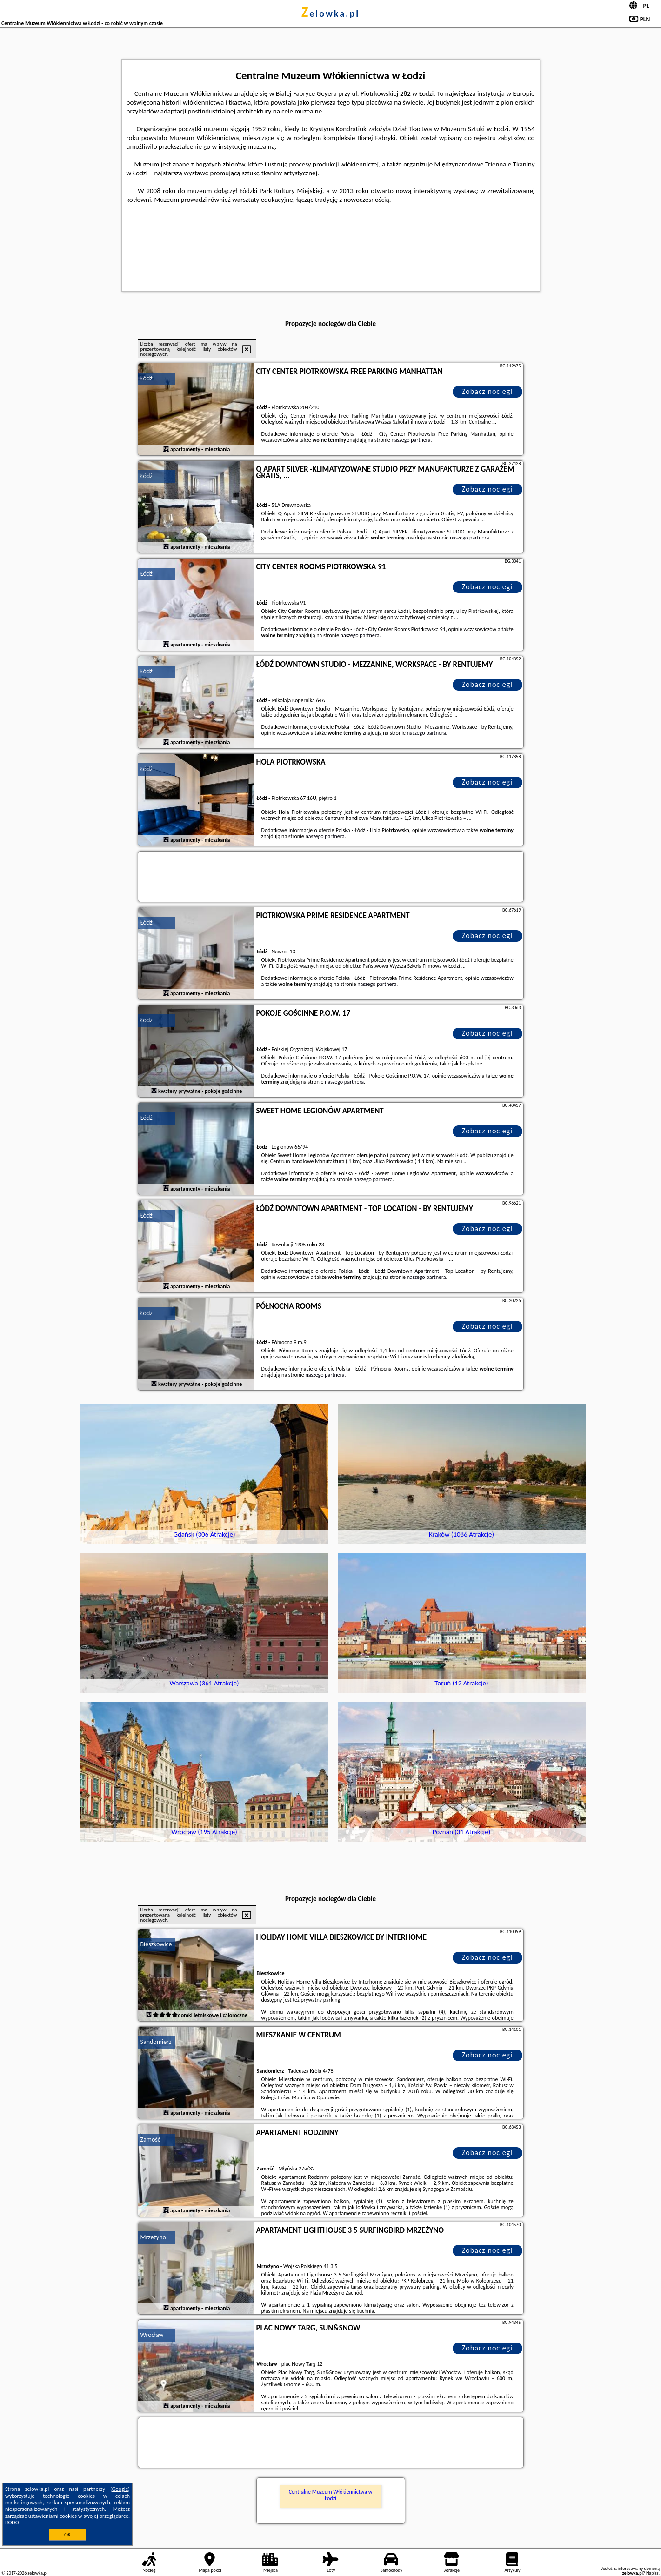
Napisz (652, 2573)
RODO (12, 2522)
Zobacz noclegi (487, 391)
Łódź (146, 378)
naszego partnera (411, 440)
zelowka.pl (330, 13)
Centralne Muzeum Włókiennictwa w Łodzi (331, 2495)
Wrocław (152, 2335)
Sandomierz (156, 2042)
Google (120, 2489)
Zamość (150, 2139)
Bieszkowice (156, 1944)
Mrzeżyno (153, 2237)
